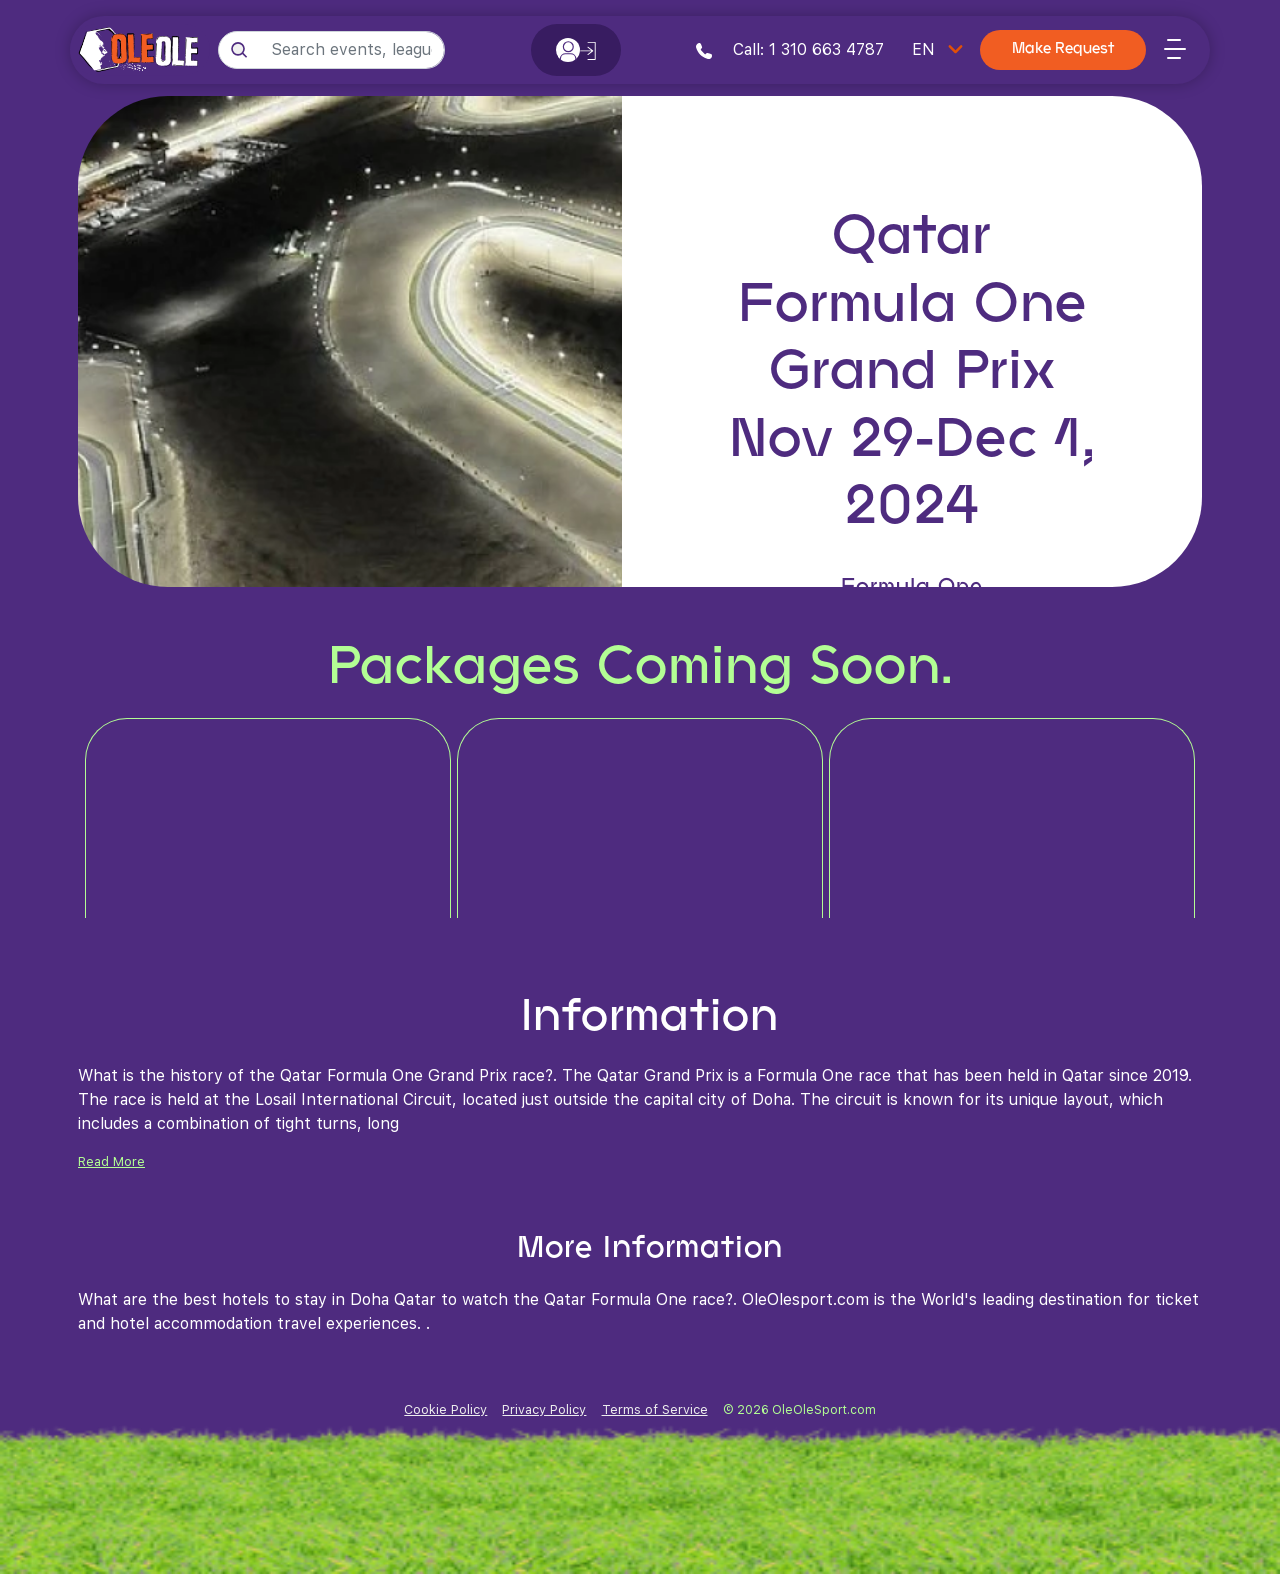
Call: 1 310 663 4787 (790, 49)
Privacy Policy (544, 1409)
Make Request (1063, 49)
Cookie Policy (445, 1409)
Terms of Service (655, 1409)
